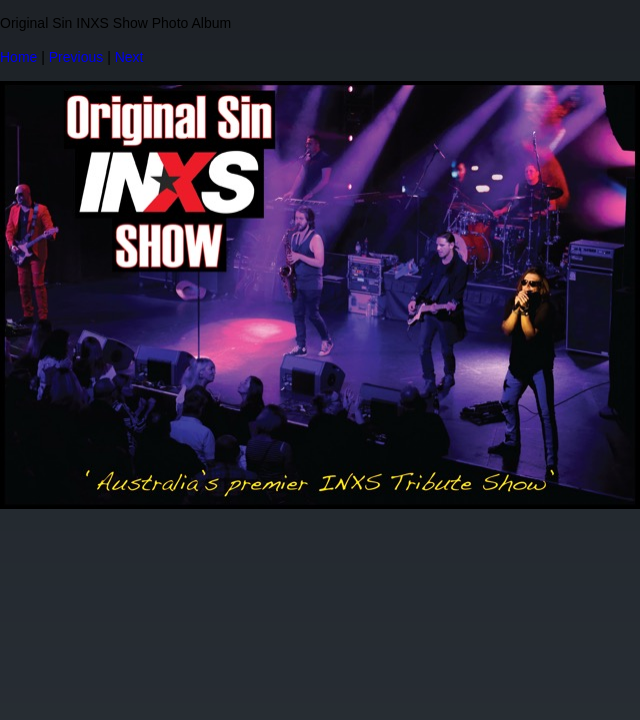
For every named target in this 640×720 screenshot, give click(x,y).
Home (18, 57)
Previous (76, 57)
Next (129, 57)
